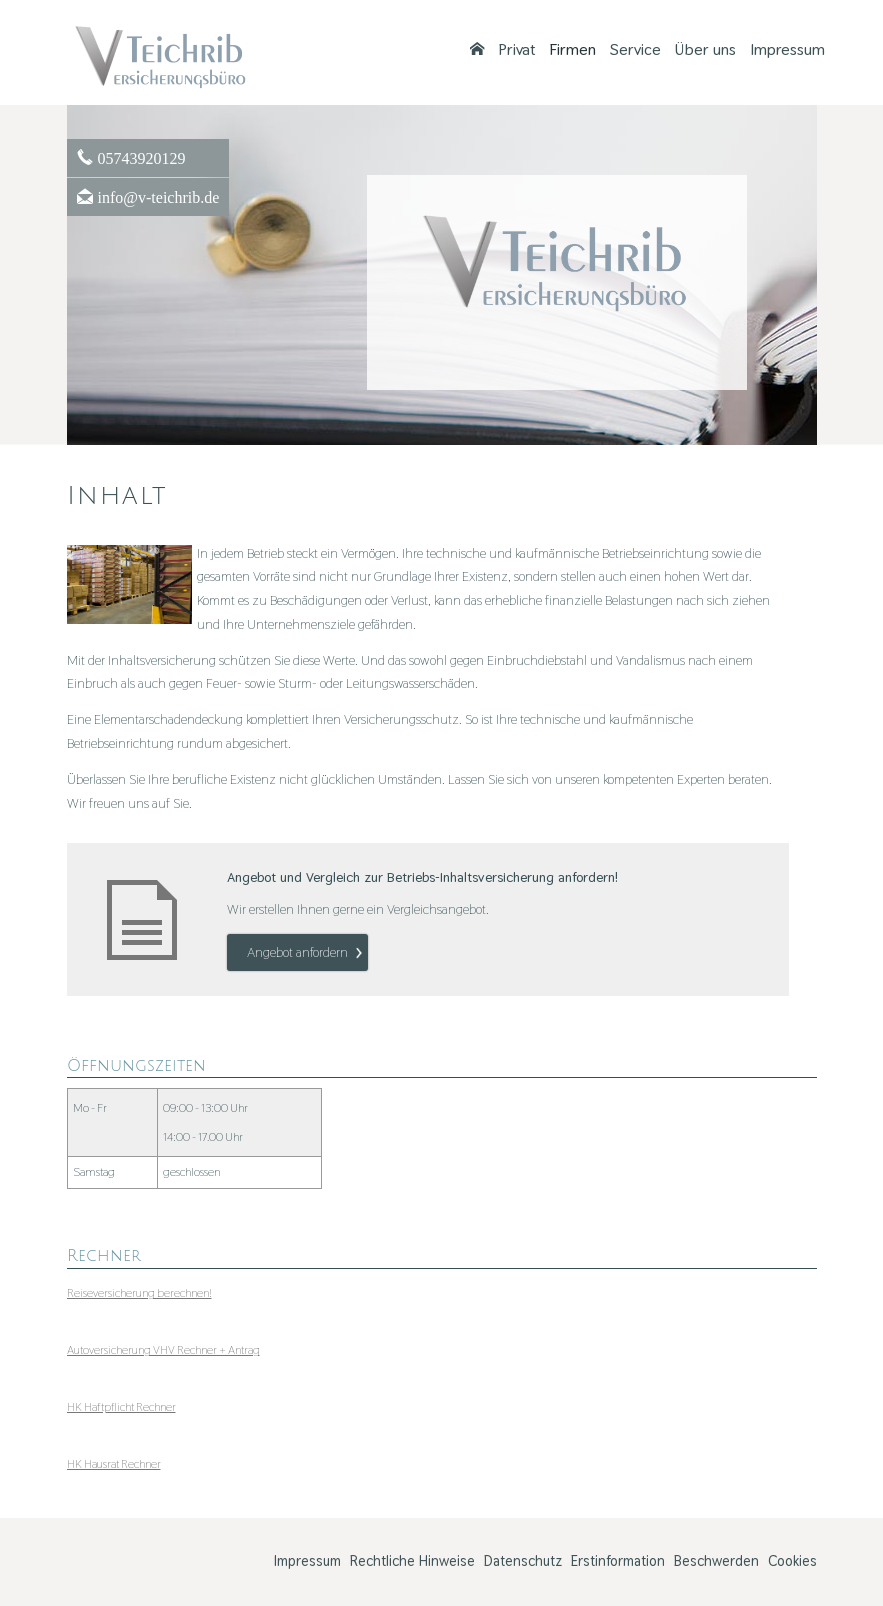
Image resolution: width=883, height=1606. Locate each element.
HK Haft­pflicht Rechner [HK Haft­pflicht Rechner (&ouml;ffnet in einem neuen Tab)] (121, 1407)
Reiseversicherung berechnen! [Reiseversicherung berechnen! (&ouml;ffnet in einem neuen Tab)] (139, 1293)
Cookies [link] (792, 1561)
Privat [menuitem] (516, 50)
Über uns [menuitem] (705, 50)
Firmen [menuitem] (572, 50)
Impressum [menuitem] (787, 50)
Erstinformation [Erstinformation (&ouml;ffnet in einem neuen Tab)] (618, 1561)
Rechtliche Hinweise (412, 1561)
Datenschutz (523, 1561)
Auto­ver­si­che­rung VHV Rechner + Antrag (163, 1350)
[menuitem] (477, 50)
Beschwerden (716, 1561)
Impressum (307, 1561)
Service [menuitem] (635, 50)
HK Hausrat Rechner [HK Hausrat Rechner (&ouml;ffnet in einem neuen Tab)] (114, 1464)
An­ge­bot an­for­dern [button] (297, 952)
